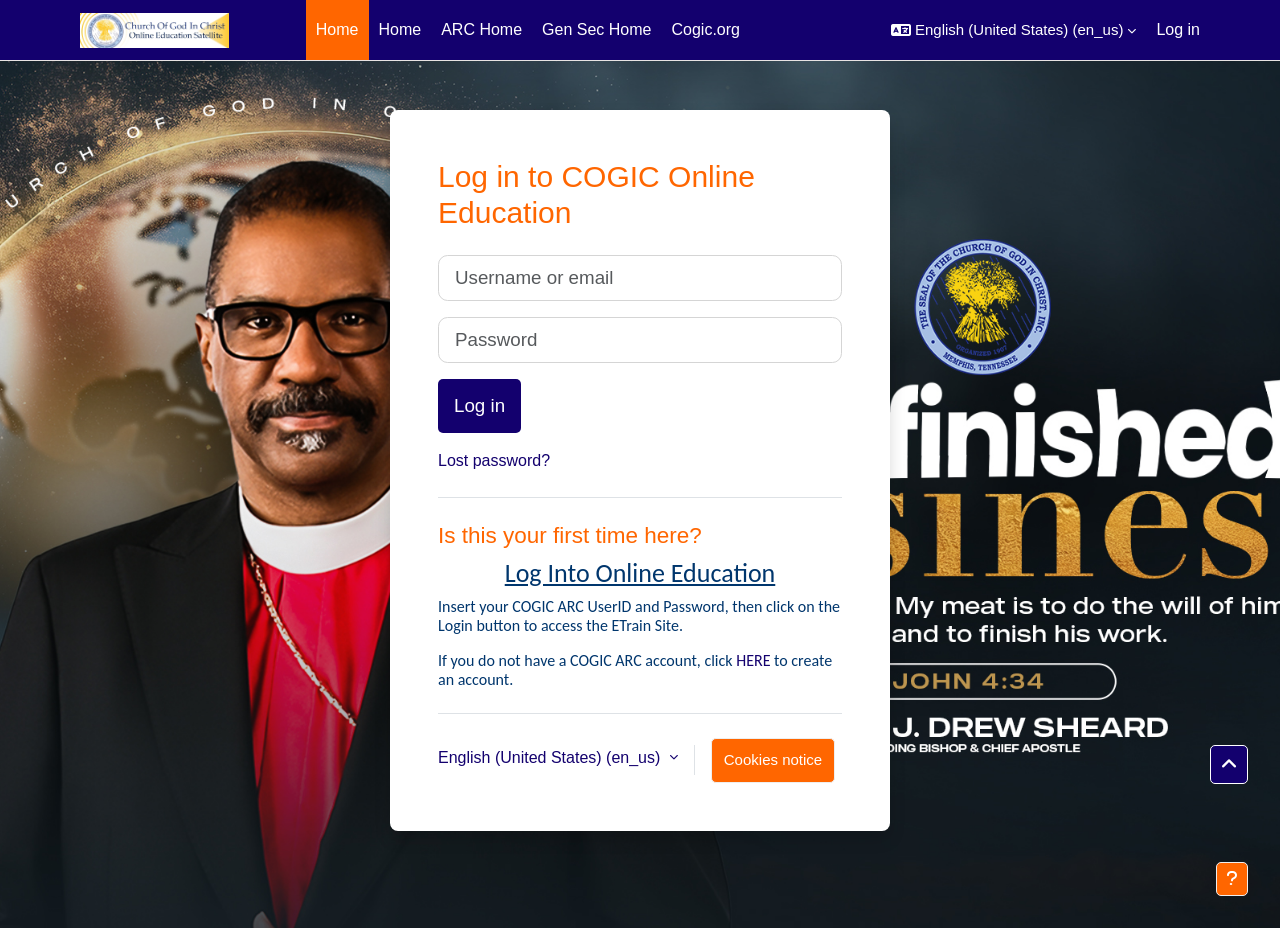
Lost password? (494, 460)
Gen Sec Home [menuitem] (596, 29)
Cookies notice (773, 759)
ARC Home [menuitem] (481, 29)
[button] (1013, 30)
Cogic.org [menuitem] (705, 29)
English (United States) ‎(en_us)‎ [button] (551, 757)
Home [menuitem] (337, 29)
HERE (753, 660)
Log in (1178, 29)
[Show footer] (1232, 879)
